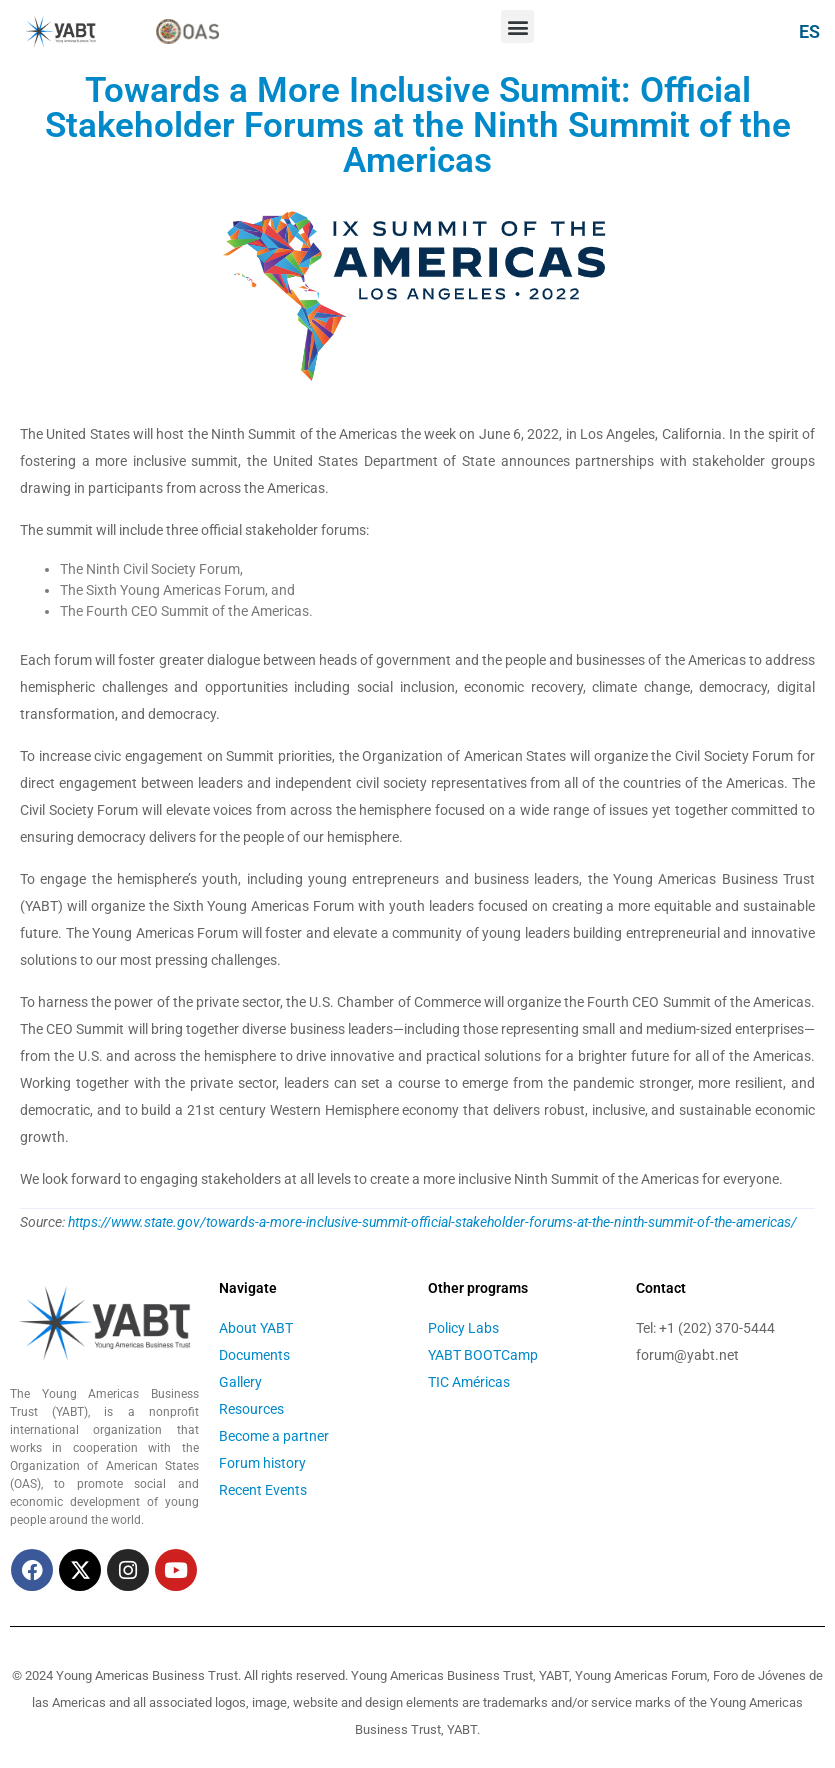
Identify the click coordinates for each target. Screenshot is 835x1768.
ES (809, 31)
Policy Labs (463, 1328)
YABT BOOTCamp (483, 1355)
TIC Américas (469, 1382)
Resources (251, 1409)
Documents (254, 1355)
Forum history (262, 1463)
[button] (517, 26)
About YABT (256, 1328)
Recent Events (263, 1490)
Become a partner (274, 1436)
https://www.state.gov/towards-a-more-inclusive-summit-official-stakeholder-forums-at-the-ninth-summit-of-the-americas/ (432, 1222)
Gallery (240, 1382)
